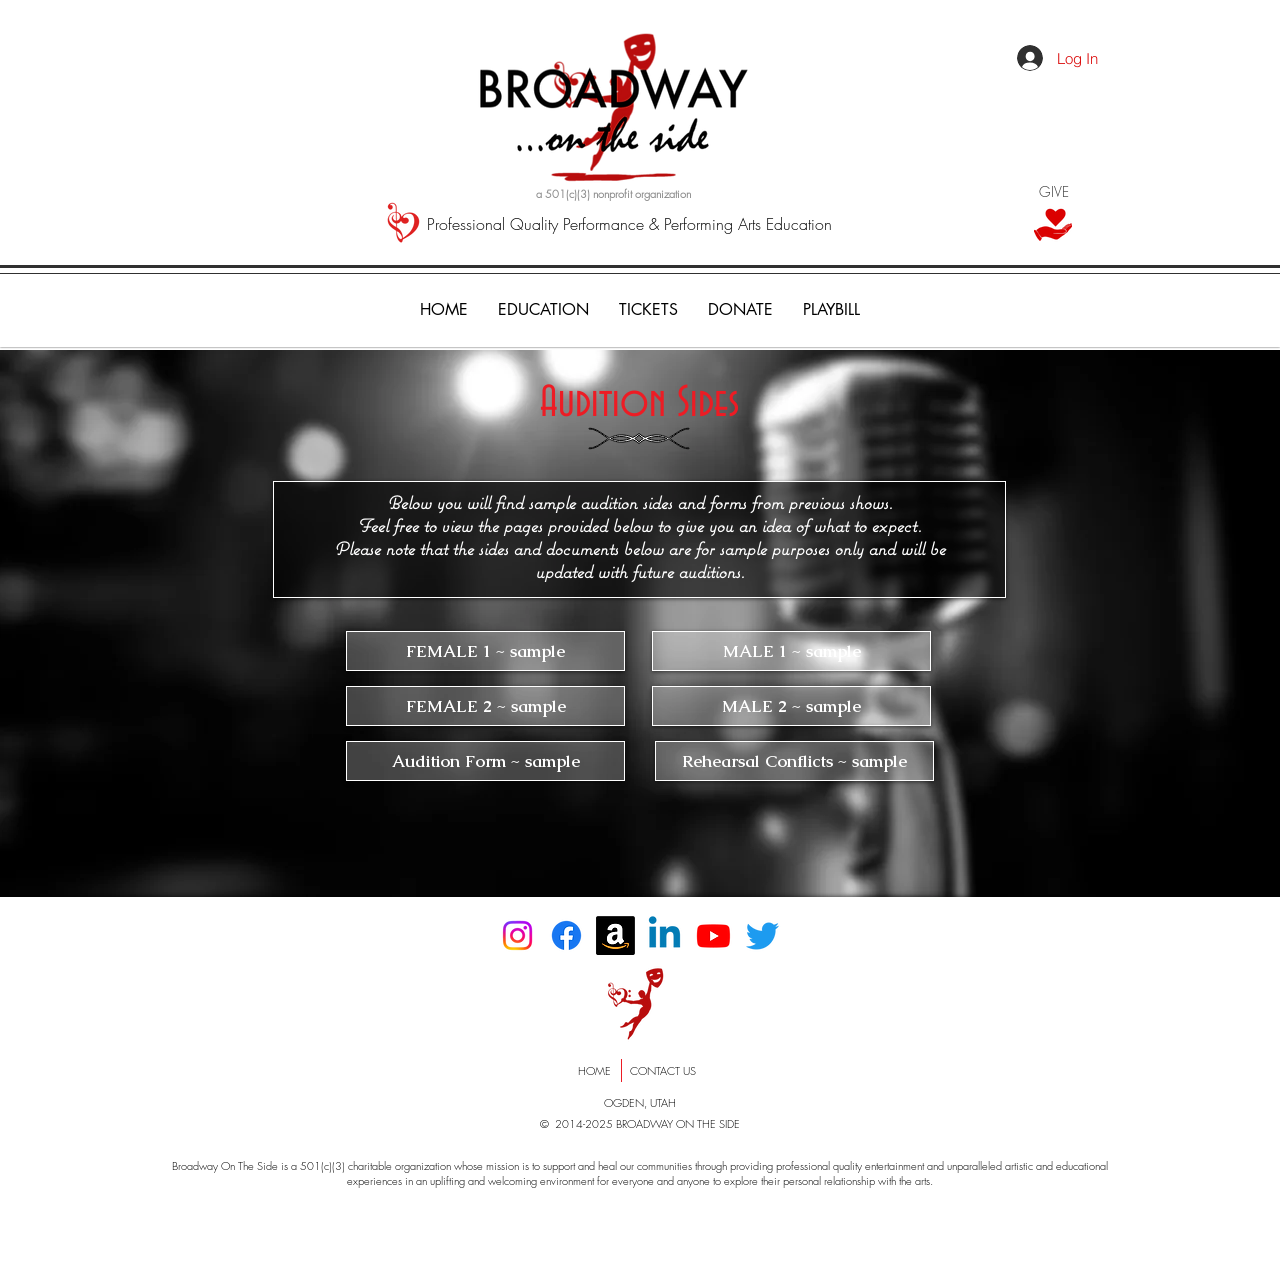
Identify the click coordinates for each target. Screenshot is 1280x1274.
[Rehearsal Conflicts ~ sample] (794, 761)
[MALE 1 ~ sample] (791, 651)
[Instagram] (517, 935)
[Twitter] (762, 935)
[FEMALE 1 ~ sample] (485, 651)
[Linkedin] (664, 935)
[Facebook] (566, 935)
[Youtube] (713, 935)
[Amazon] (615, 935)
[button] (648, 309)
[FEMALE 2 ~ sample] (485, 706)
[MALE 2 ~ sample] (791, 706)
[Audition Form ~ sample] (485, 761)
